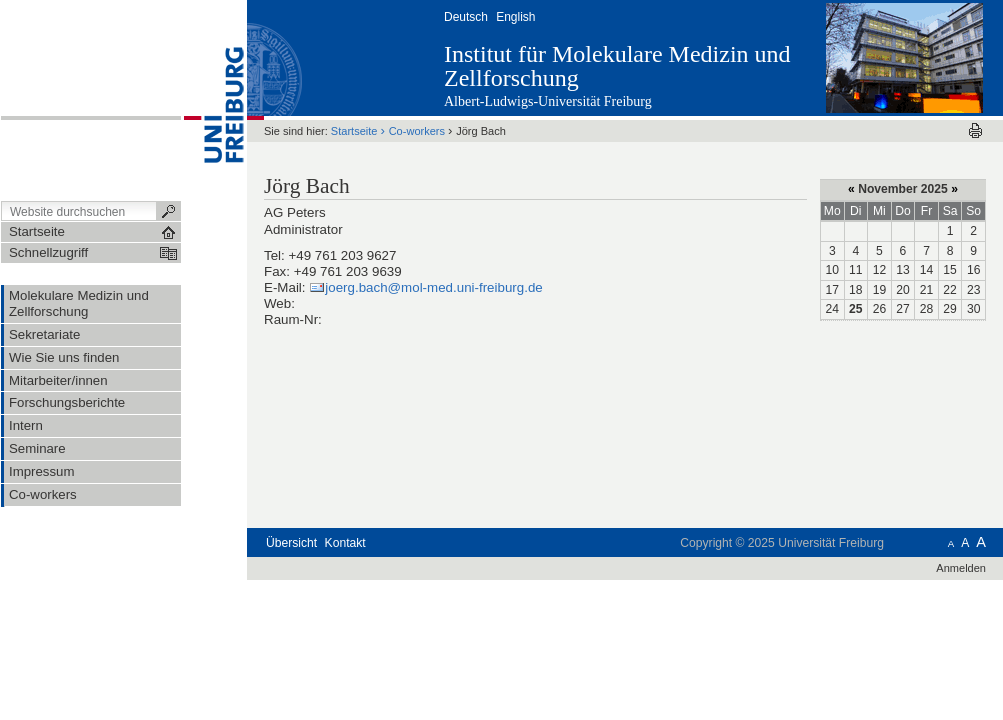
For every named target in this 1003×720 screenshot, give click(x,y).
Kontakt (345, 543)
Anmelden (961, 568)
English (515, 17)
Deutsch (466, 17)
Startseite (354, 131)
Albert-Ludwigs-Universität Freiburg (548, 101)
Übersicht (291, 543)
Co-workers (417, 131)
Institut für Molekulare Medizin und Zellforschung (617, 66)
